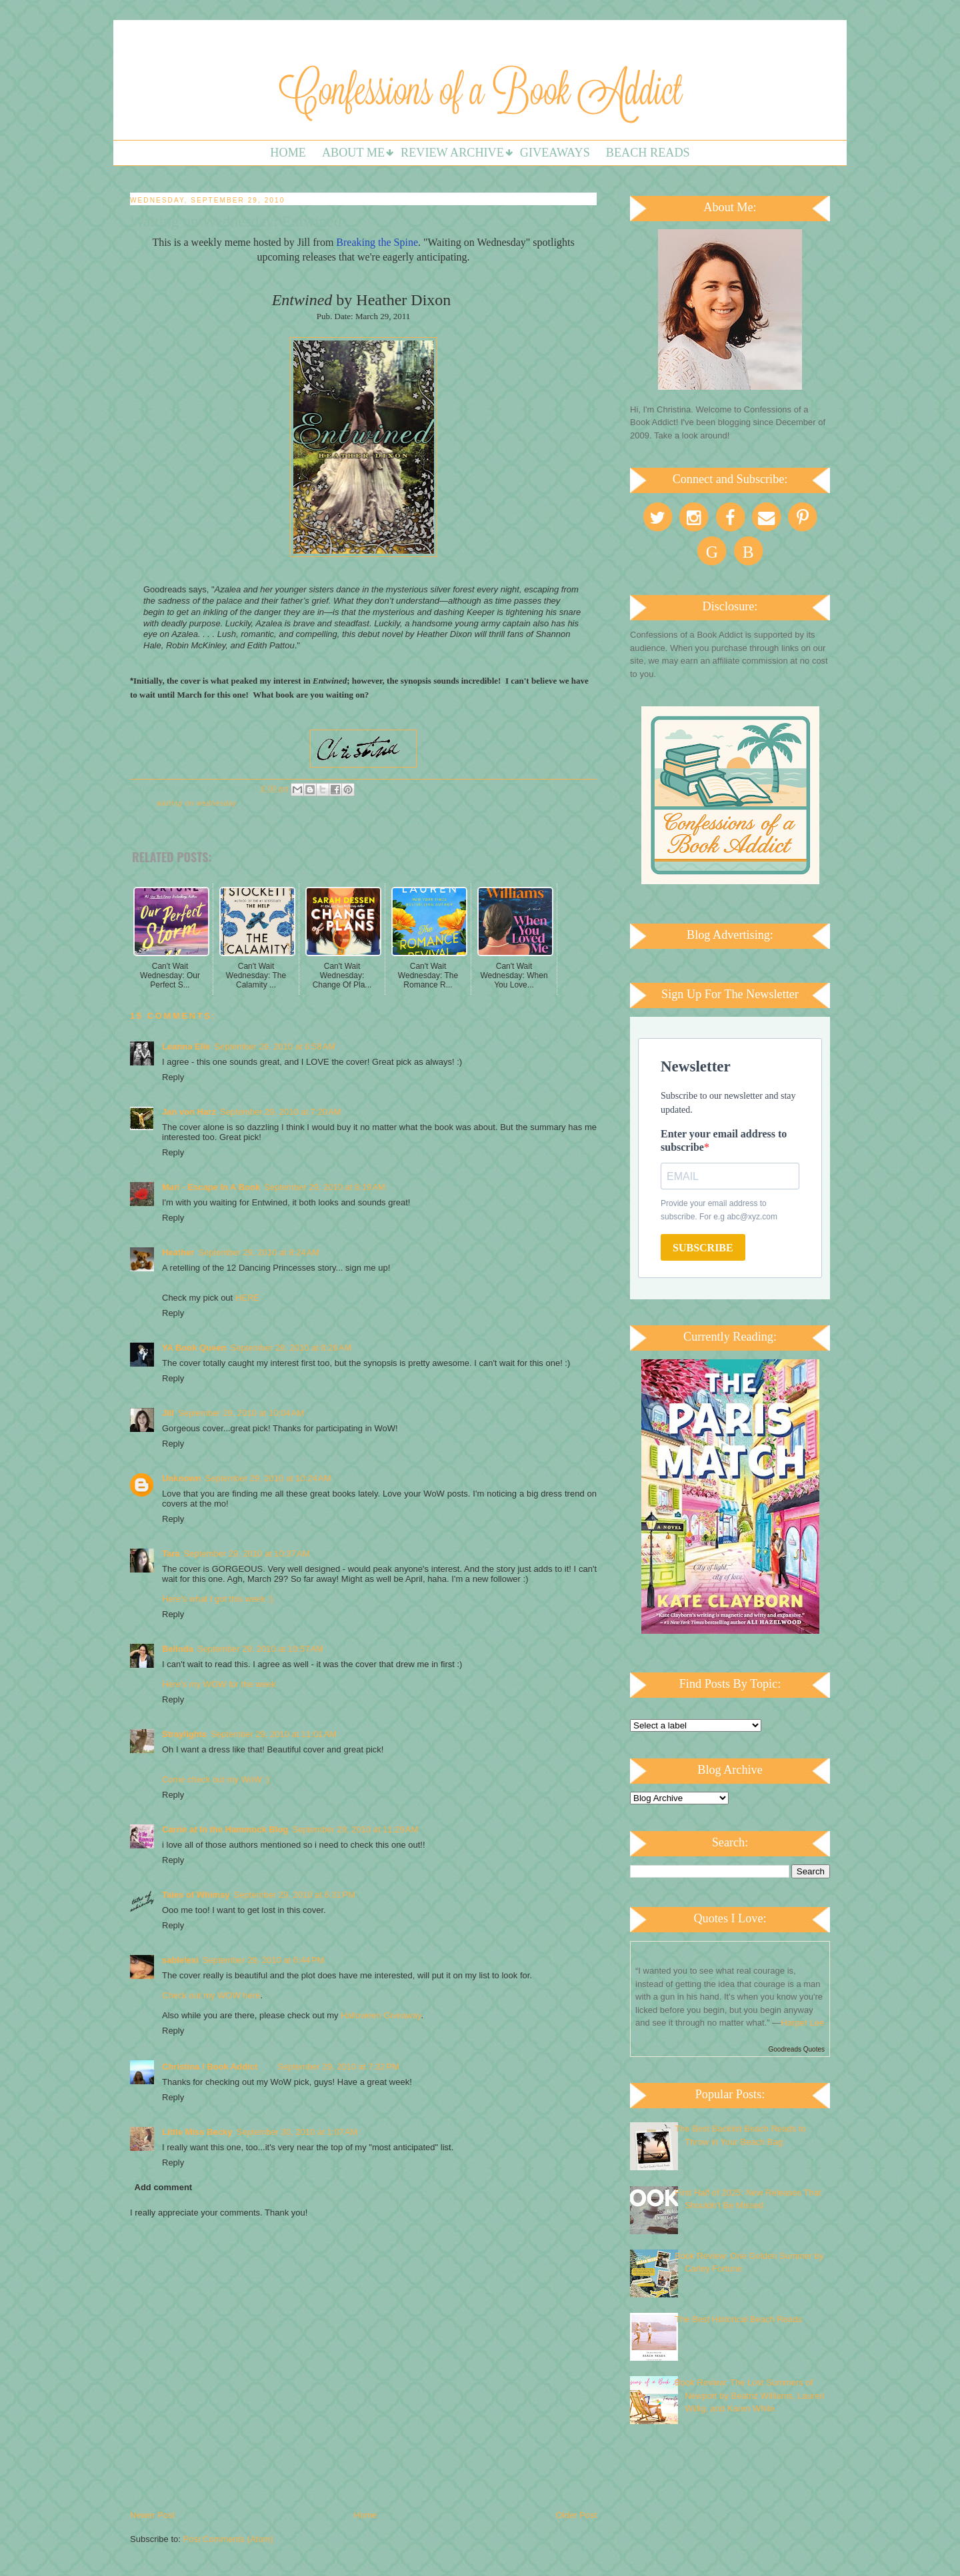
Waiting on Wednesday (197, 803)
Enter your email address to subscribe (724, 1140)
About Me (353, 152)
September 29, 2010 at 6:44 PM (263, 1960)
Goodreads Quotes (797, 2049)
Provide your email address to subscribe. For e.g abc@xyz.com (719, 1210)
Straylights (184, 1734)
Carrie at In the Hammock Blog (225, 1829)
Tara (171, 1554)
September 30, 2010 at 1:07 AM (297, 2132)
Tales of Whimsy (196, 1895)
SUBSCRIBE (703, 1247)
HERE (247, 1298)
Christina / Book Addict (209, 2067)
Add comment (164, 2187)
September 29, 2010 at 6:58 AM (274, 1046)
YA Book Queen (194, 1348)
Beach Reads (648, 152)
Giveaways (555, 152)
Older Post (576, 2515)
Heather (178, 1252)
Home (288, 152)
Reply (173, 1077)
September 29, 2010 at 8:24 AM (258, 1252)
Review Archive (452, 152)
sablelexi (180, 1960)
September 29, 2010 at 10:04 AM (241, 1413)
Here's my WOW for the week (219, 1684)
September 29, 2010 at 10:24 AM (268, 1478)
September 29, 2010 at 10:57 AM (260, 1649)
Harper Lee (802, 2023)
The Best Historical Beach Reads (738, 2319)
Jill (168, 1413)
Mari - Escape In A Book (211, 1187)
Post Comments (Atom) (228, 2539)
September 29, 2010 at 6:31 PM (294, 1895)
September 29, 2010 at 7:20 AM (280, 1112)
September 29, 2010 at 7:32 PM (338, 2067)
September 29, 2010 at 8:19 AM (324, 1187)
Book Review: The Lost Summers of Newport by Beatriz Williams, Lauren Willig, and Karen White (750, 2395)
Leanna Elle (186, 1046)
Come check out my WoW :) (216, 1779)
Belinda (177, 1649)
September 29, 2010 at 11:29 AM (355, 1829)
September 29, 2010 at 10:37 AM (247, 1554)
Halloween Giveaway (381, 2015)
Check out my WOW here (211, 1995)
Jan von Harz (189, 1112)
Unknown (181, 1478)
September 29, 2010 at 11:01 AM (274, 1734)
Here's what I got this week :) (217, 1599)
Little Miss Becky (197, 2132)
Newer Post (152, 2515)
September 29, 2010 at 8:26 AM (291, 1348)
